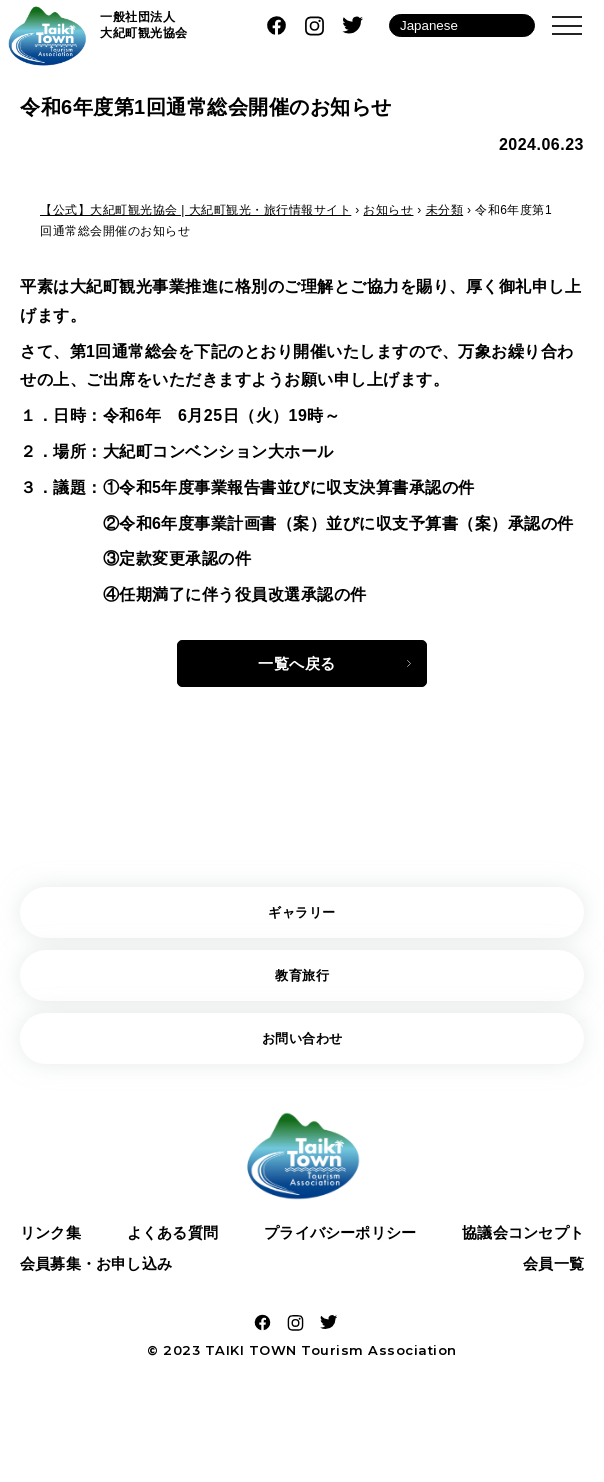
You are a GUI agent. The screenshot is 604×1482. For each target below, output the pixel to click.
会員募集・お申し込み (102, 1280)
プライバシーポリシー (335, 1244)
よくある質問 (169, 1244)
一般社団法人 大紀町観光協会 (144, 25)
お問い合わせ (302, 1048)
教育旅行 (302, 982)
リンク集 (53, 1244)
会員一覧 (551, 1280)
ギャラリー (302, 917)
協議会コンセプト (518, 1244)
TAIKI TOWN (251, 1370)
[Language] (462, 25)
